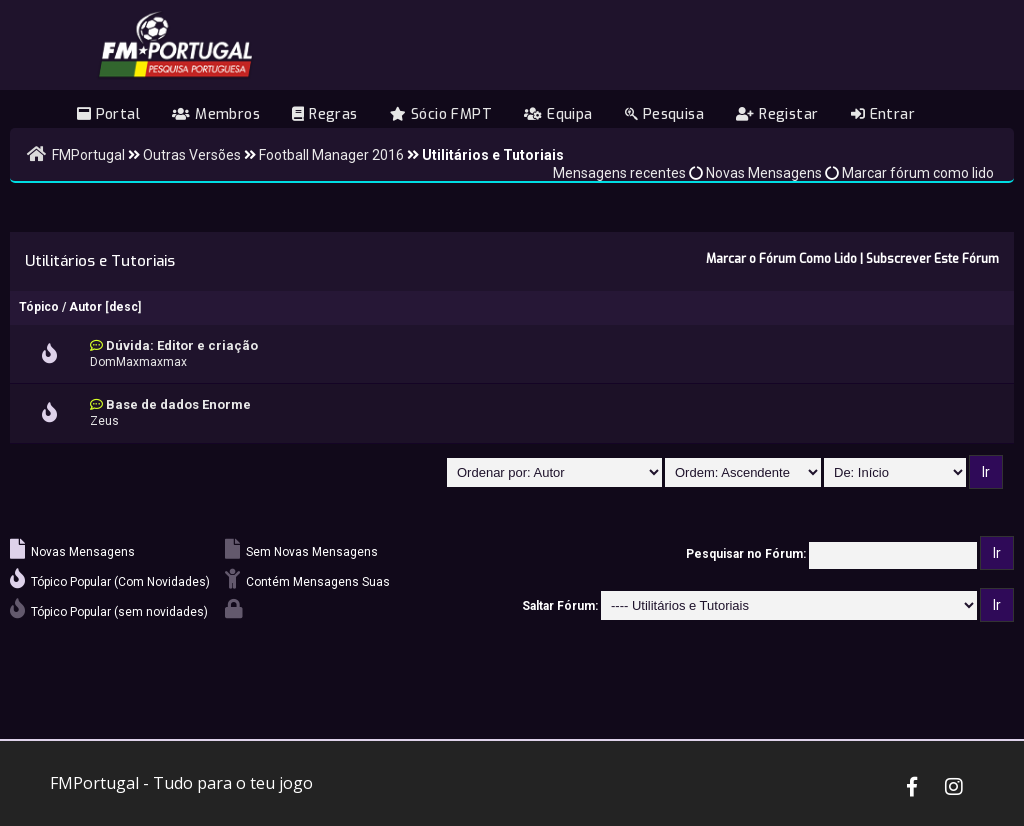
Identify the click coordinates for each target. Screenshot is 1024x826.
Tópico (39, 307)
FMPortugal (88, 155)
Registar (777, 114)
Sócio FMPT (441, 114)
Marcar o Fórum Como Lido (781, 259)
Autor (85, 307)
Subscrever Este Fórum (932, 259)
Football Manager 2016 (331, 155)
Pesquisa (664, 114)
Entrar (883, 114)
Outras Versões (192, 155)
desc (123, 307)
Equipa (558, 114)
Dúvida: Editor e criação (182, 345)
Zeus (104, 421)
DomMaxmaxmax (138, 362)
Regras (324, 114)
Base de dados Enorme (178, 404)
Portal (108, 114)
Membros (216, 114)
